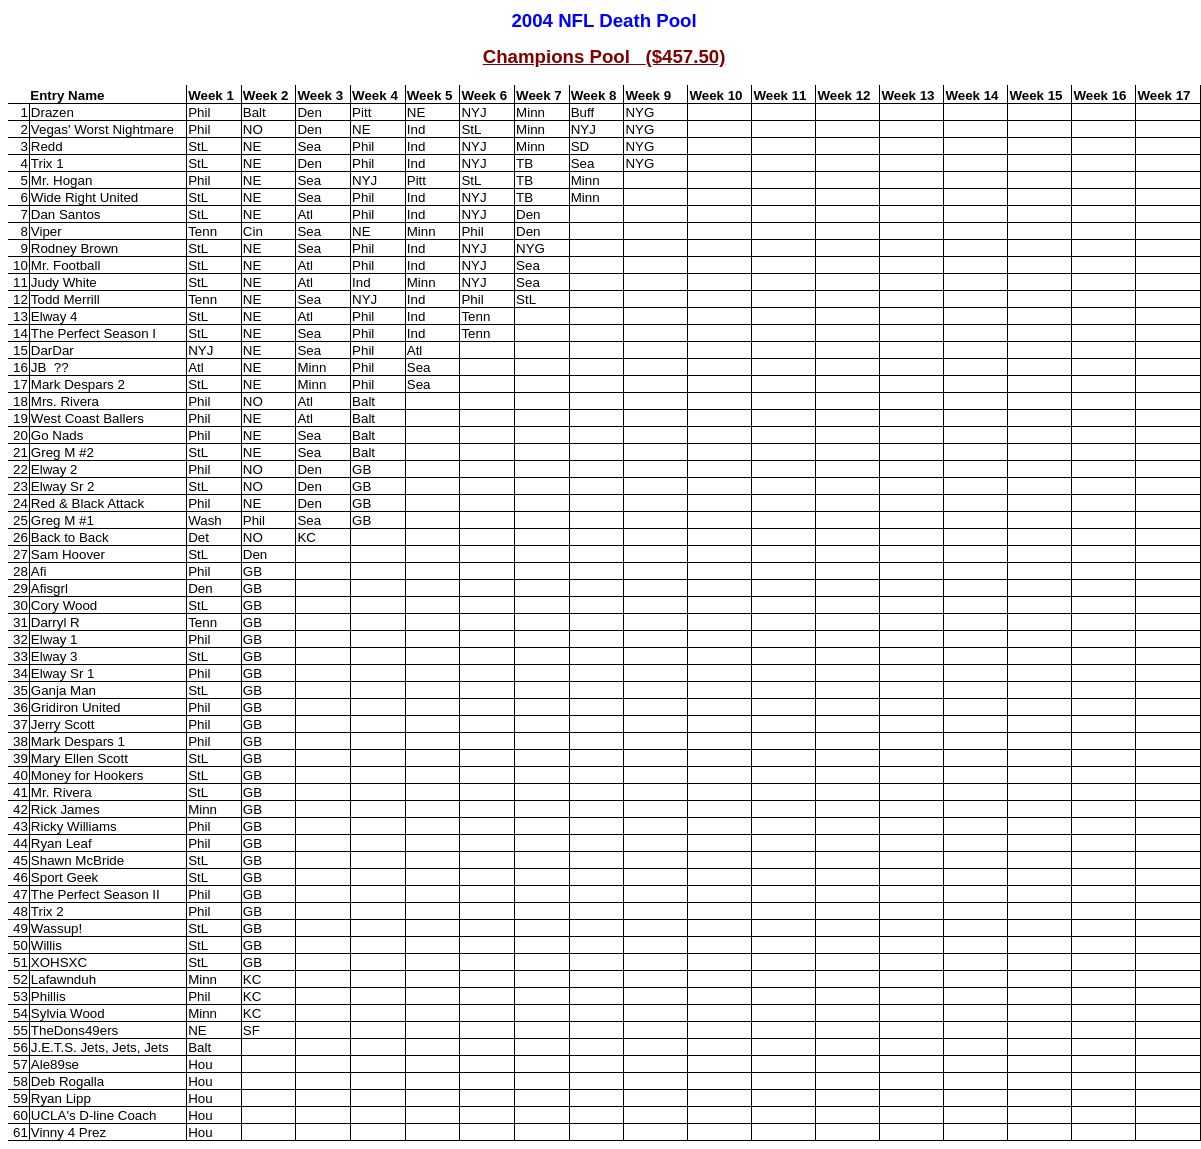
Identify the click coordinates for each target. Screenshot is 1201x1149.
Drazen (52, 112)
